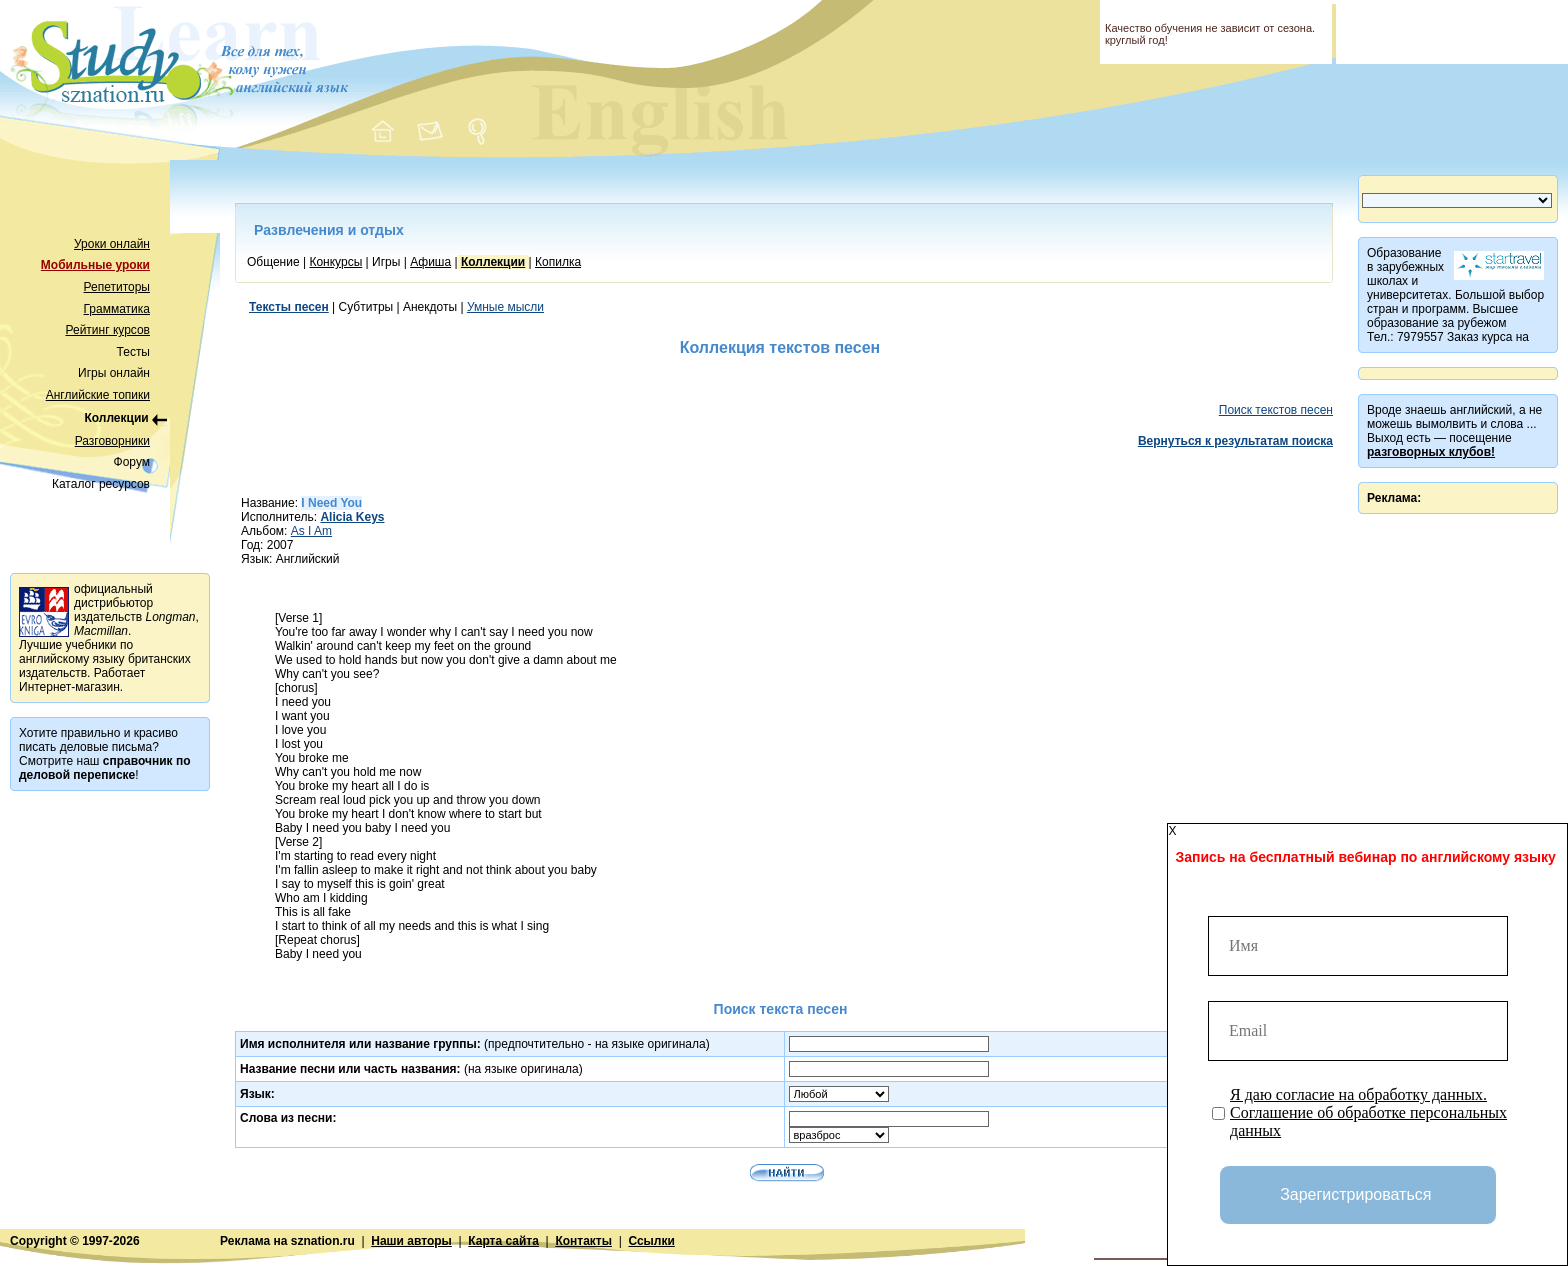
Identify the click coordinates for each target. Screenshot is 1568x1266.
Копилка (558, 262)
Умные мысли (505, 307)
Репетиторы (117, 287)
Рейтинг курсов (108, 330)
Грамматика (117, 309)
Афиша (430, 262)
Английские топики (98, 395)
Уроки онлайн (112, 244)
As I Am (311, 531)
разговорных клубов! (1431, 452)
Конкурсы (335, 262)
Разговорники (112, 441)
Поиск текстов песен (1276, 410)
